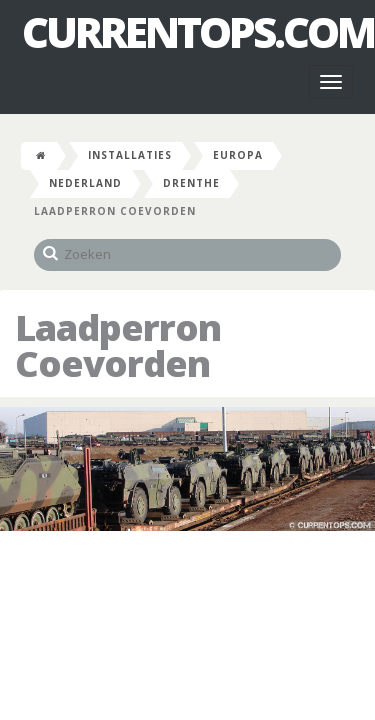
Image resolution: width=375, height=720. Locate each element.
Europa (238, 155)
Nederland (85, 183)
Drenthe (191, 183)
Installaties (130, 155)
